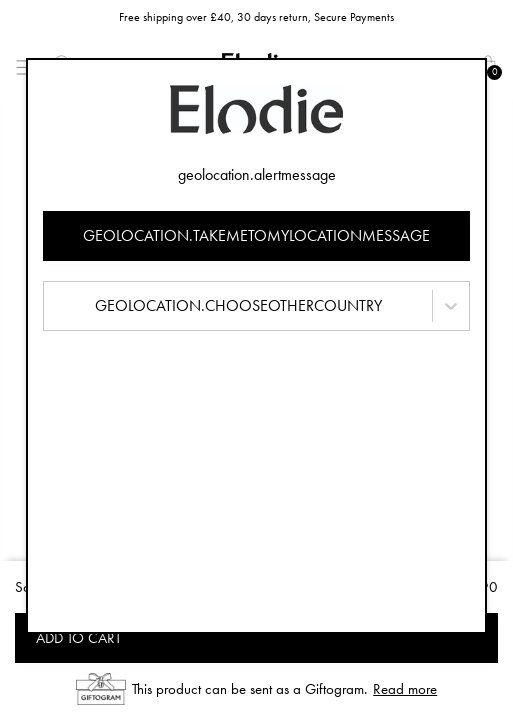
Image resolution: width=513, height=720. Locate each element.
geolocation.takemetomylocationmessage (256, 235)
